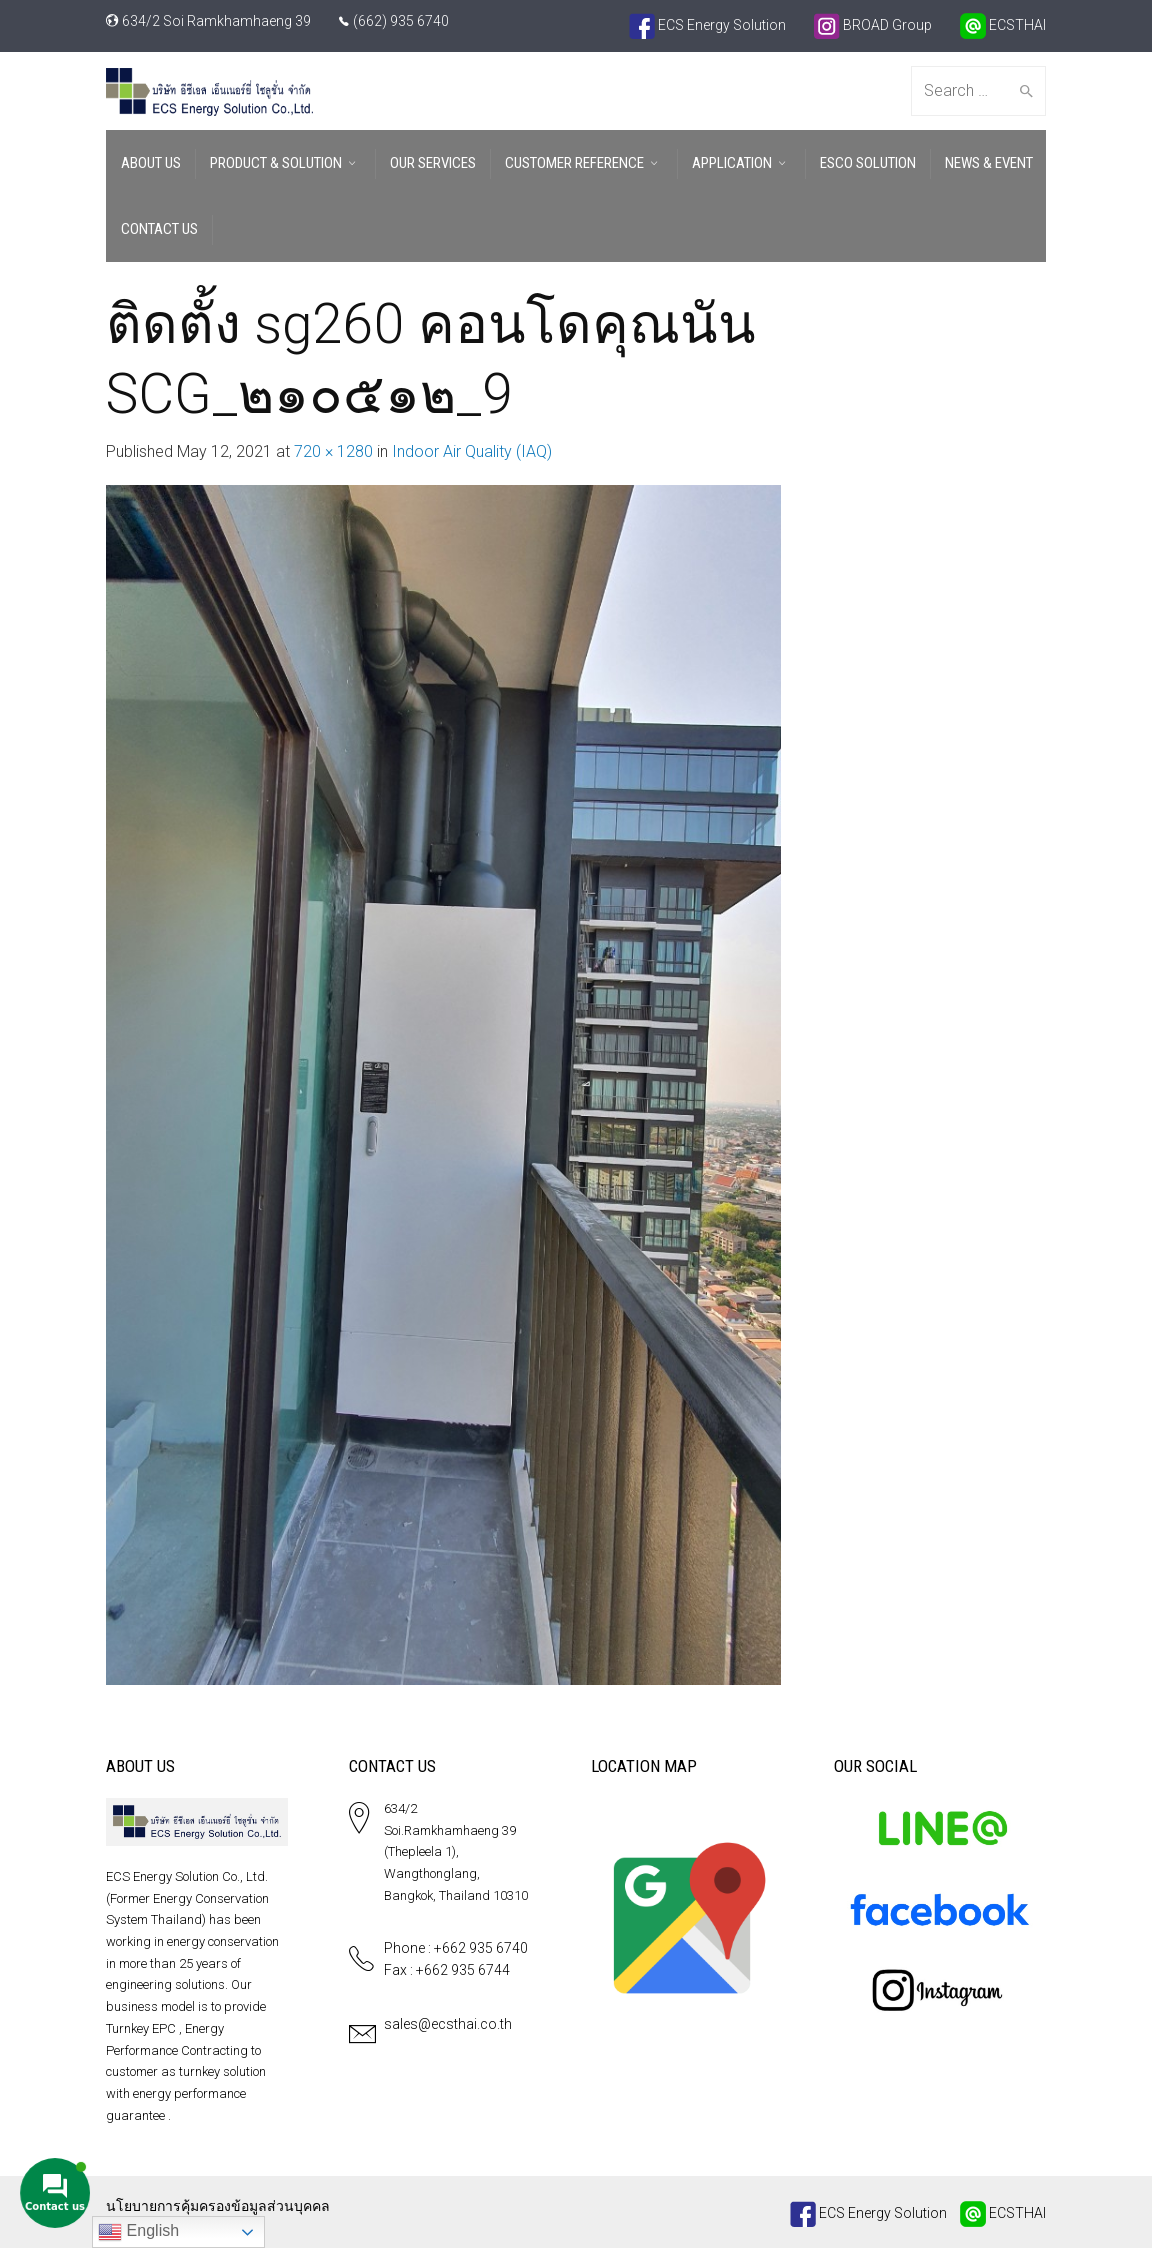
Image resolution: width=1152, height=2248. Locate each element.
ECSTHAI (1003, 25)
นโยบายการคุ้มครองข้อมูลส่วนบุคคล (218, 2206)
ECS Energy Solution (707, 25)
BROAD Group (873, 25)
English (138, 2232)
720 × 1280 (333, 451)
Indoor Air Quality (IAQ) (472, 451)
